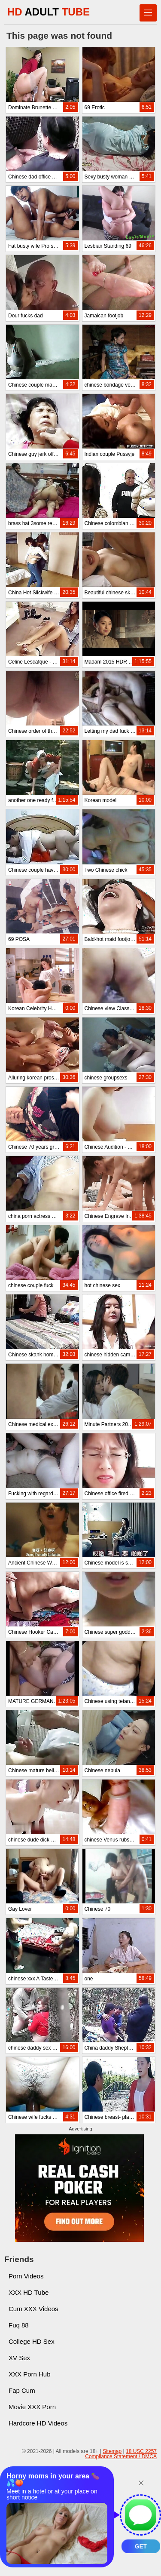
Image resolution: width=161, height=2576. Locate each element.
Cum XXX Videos (33, 2308)
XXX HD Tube (29, 2292)
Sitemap (112, 2451)
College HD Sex (32, 2341)
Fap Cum (22, 2390)
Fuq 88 (19, 2325)
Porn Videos (26, 2276)
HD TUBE (48, 12)
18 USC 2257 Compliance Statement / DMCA (121, 2453)
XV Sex (19, 2357)
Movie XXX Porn (32, 2406)
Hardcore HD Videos (38, 2423)
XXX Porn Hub (30, 2374)
